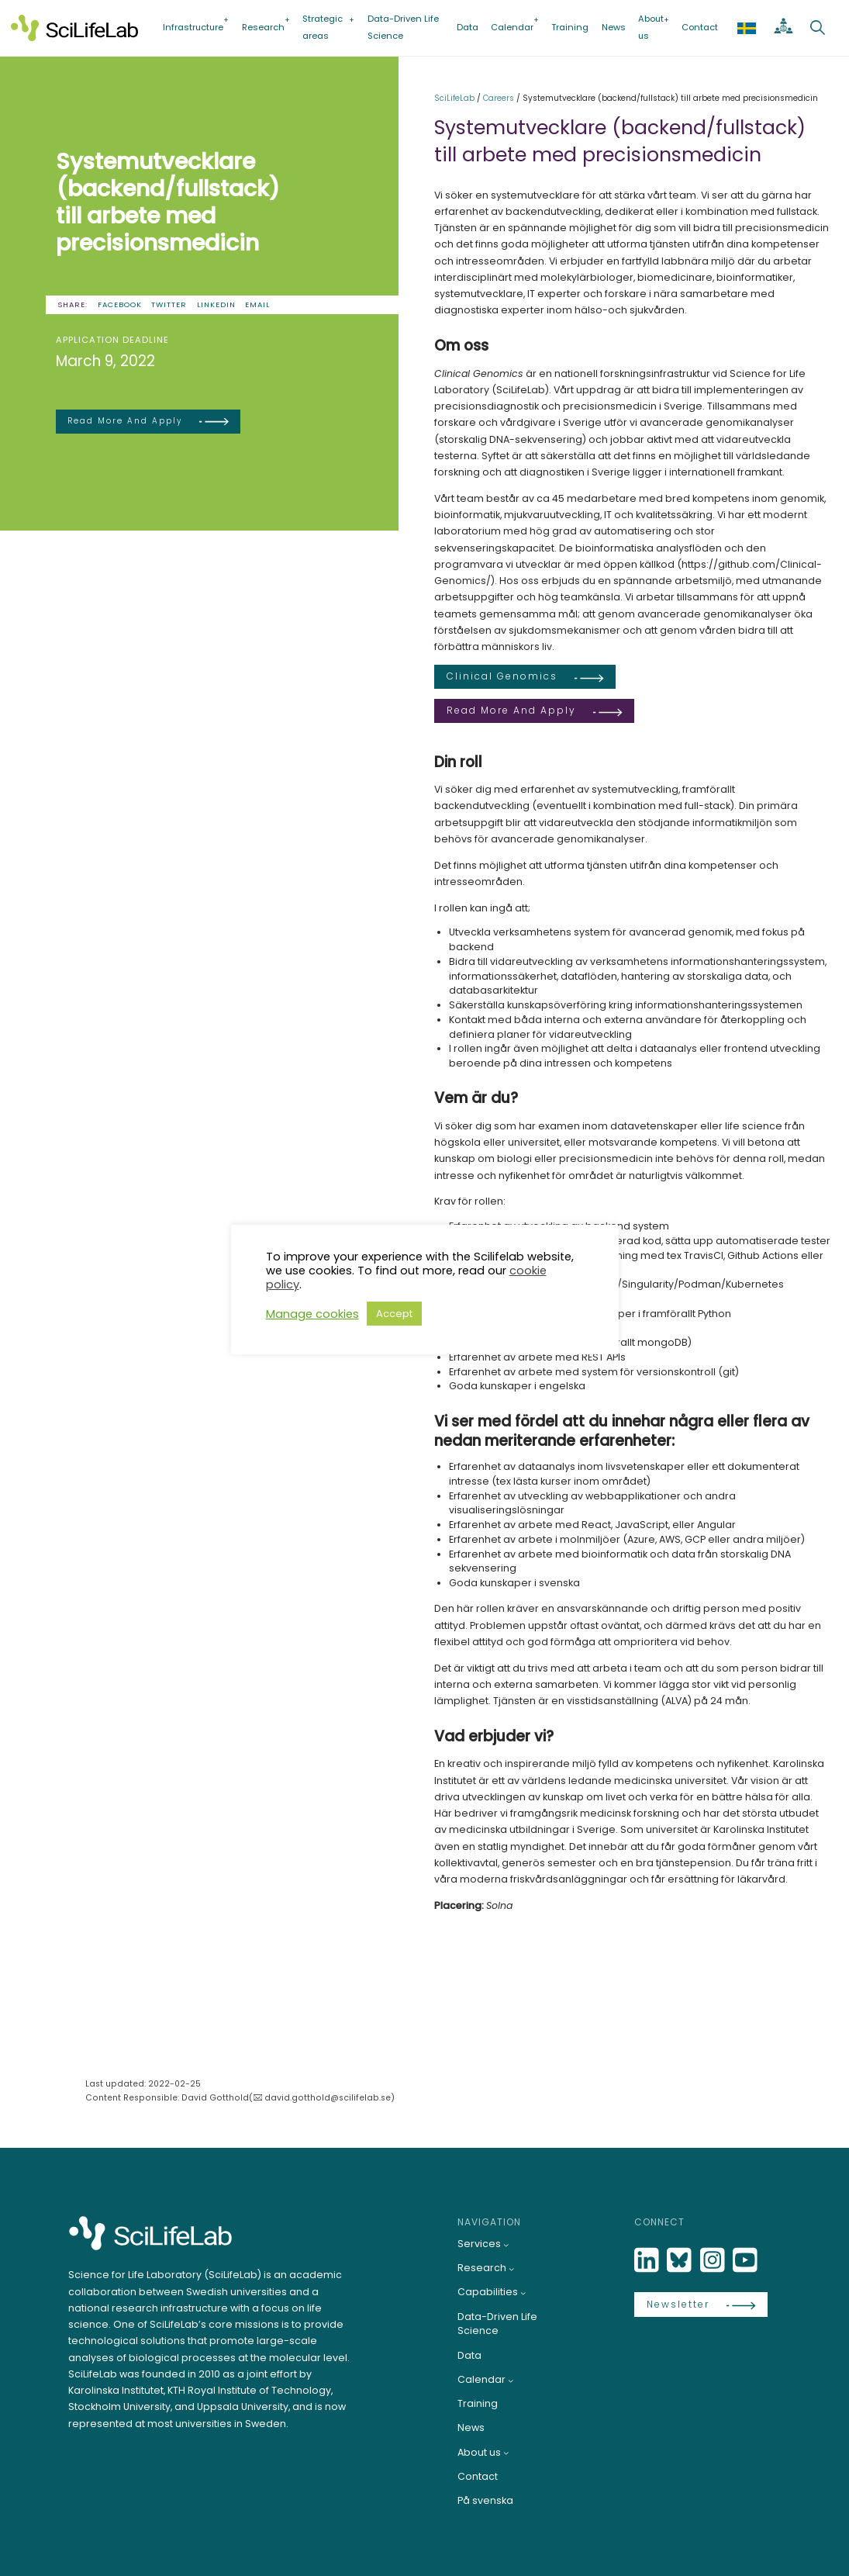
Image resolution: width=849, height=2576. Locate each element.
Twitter (169, 304)
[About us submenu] (506, 2453)
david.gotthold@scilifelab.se (327, 2098)
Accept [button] (394, 1313)
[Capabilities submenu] (523, 2293)
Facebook (120, 304)
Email (257, 304)
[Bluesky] (681, 2260)
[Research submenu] (512, 2269)
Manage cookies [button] (312, 1314)
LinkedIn (216, 304)
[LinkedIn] (648, 2260)
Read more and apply (124, 421)
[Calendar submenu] (511, 2380)
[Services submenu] (506, 2245)
